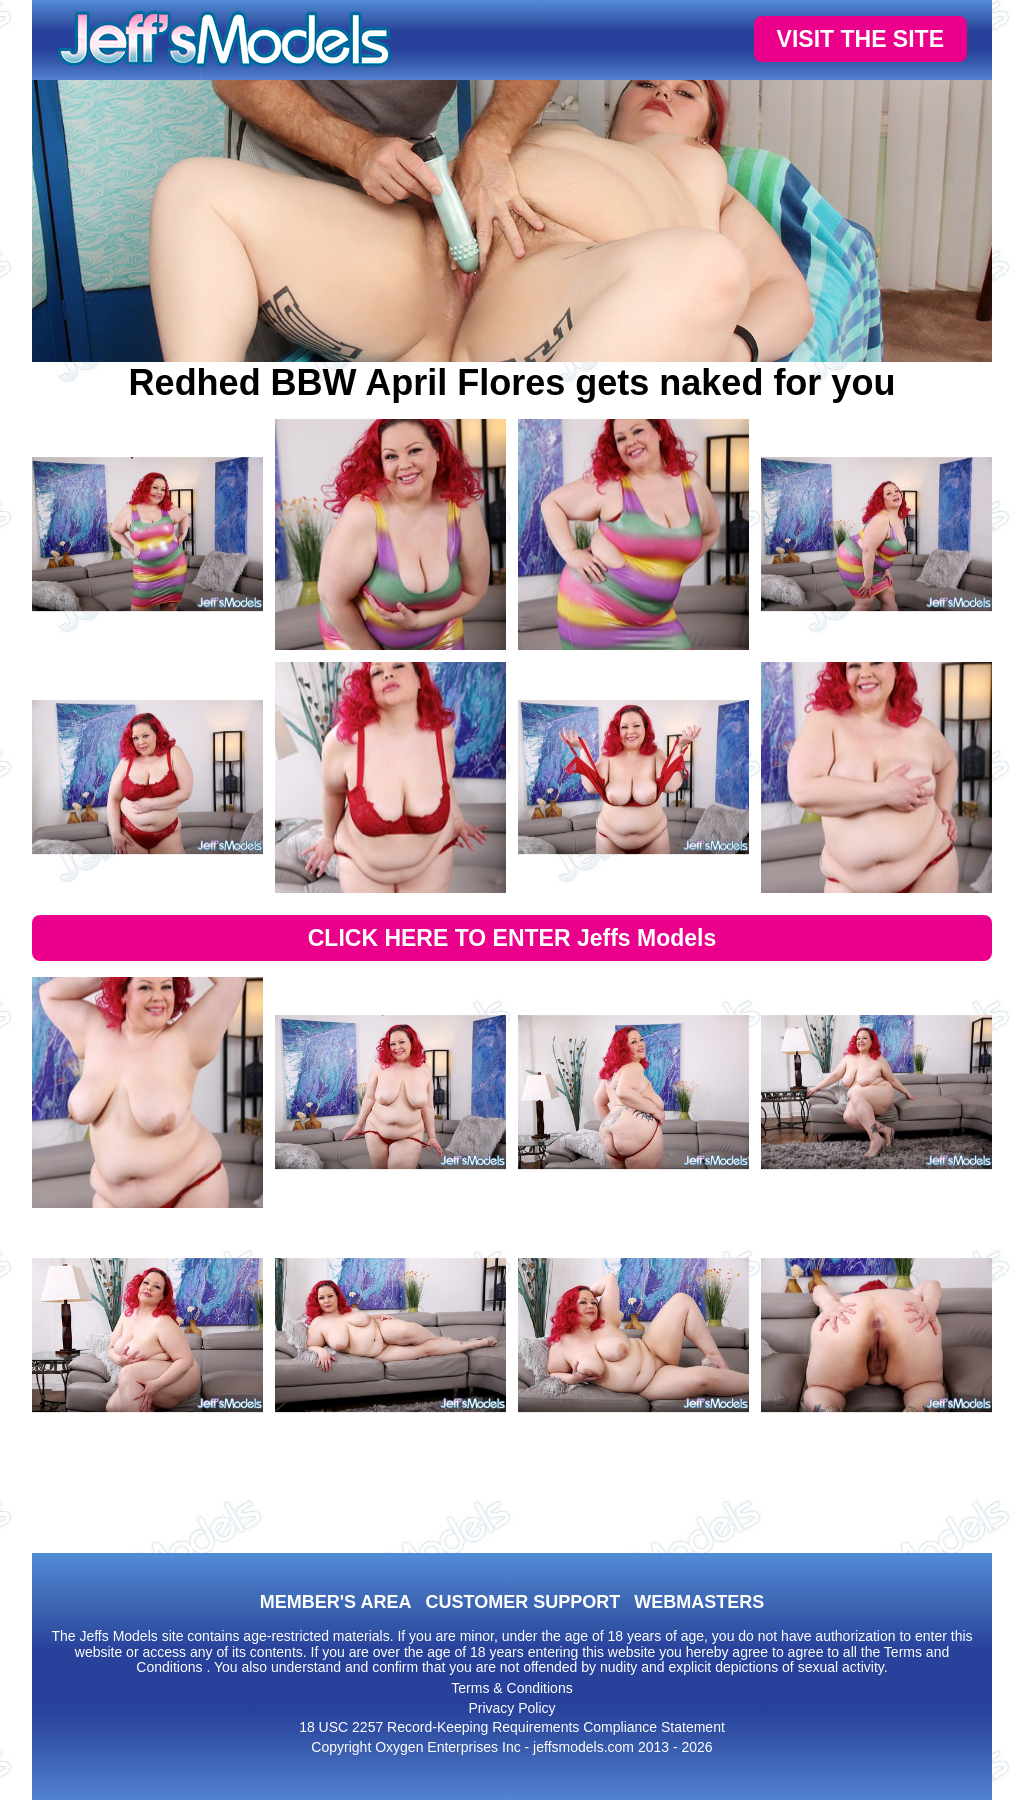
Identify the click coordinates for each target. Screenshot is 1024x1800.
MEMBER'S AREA (336, 1602)
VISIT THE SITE (860, 39)
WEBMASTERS (699, 1602)
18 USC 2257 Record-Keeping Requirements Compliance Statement (512, 1727)
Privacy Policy (511, 1708)
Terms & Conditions (511, 1688)
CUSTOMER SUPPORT (522, 1602)
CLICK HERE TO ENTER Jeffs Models (512, 938)
